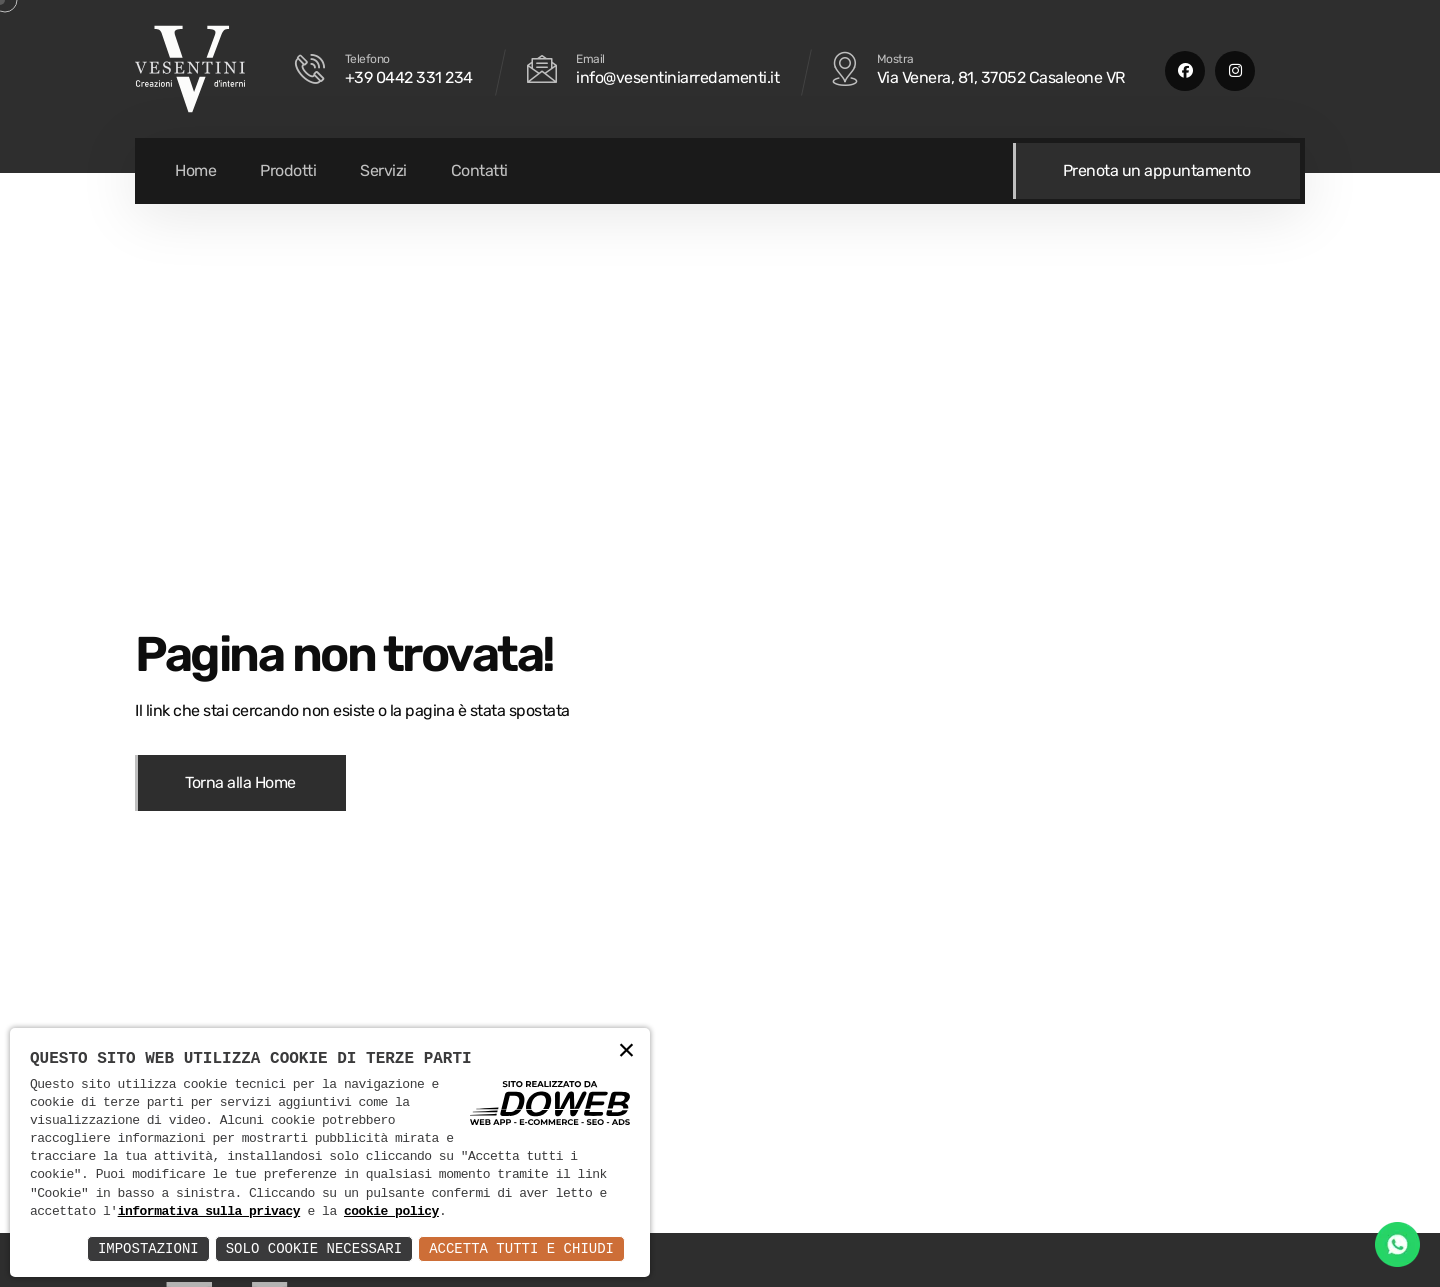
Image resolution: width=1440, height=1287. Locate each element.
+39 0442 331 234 (409, 77)
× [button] (627, 1051)
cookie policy (391, 1212)
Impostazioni (148, 1248)
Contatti (479, 170)
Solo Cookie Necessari (314, 1248)
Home (195, 170)
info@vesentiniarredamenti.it (677, 77)
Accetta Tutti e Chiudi (521, 1248)
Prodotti (288, 170)
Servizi (383, 170)
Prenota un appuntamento (1157, 170)
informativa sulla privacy (209, 1212)
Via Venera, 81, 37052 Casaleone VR (1001, 77)
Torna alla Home (240, 782)
